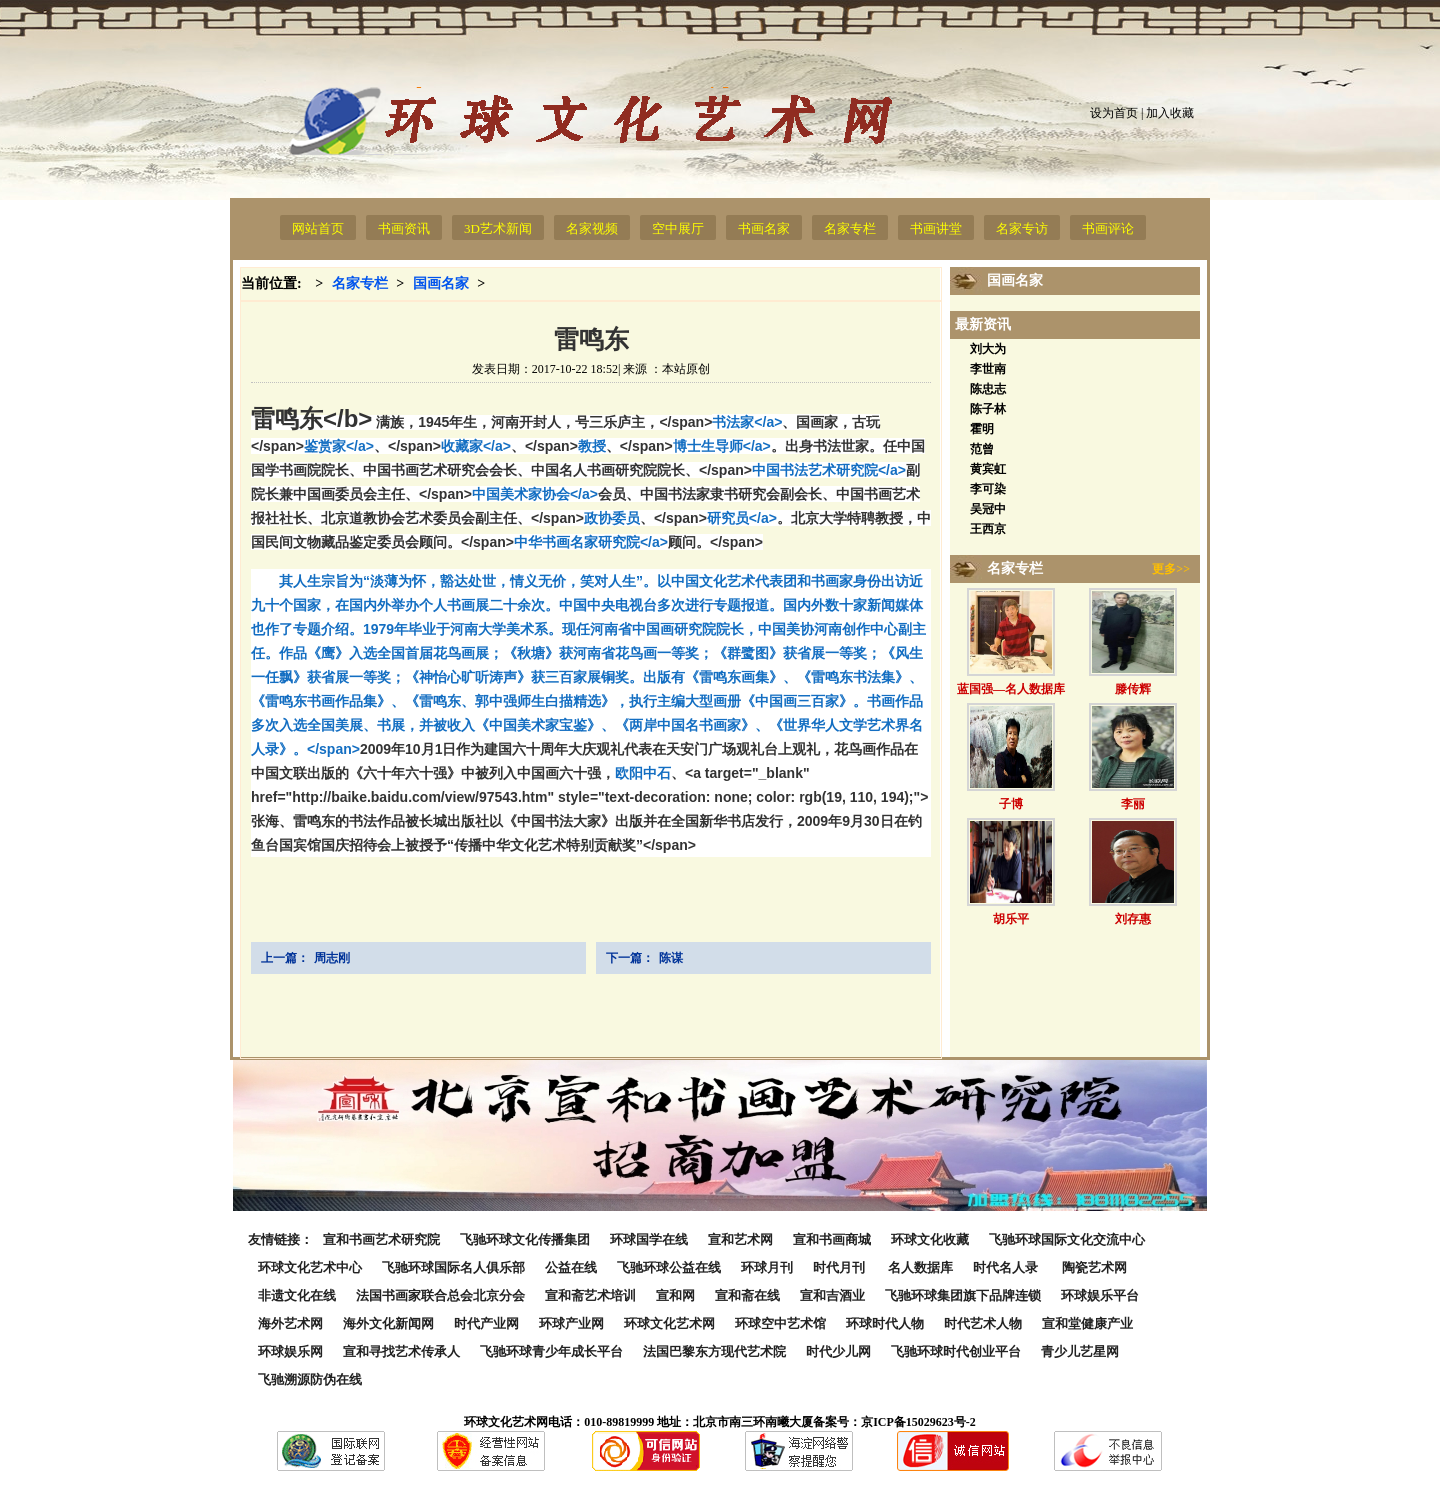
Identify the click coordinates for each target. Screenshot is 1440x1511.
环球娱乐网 (290, 1351)
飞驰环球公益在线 (669, 1267)
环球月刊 (767, 1267)
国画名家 (441, 283)
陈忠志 (988, 389)
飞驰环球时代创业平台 (956, 1351)
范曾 (982, 449)
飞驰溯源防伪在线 (310, 1379)
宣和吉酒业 (832, 1295)
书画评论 (1108, 228)
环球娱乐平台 (1100, 1295)
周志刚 (332, 958)
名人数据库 (920, 1267)
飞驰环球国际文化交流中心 (1067, 1239)
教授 (592, 446)
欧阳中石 (643, 773)
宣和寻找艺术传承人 (401, 1351)
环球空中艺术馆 (780, 1323)
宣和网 (675, 1295)
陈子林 (988, 409)
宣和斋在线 (747, 1295)
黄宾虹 (988, 469)
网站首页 (318, 228)
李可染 (988, 489)
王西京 (988, 529)
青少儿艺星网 (1080, 1351)
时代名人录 (1007, 1267)
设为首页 (1114, 113)
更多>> (1171, 569)
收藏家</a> (509, 446)
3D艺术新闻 (498, 228)
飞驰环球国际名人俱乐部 (453, 1267)
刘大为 (988, 349)
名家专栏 (850, 228)
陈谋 (671, 958)
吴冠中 (988, 509)
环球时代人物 (885, 1323)
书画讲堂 (936, 228)
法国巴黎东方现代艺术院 (714, 1351)
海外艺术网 (290, 1323)
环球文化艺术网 (669, 1323)
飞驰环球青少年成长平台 (551, 1351)
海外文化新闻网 (388, 1323)
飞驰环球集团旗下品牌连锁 (963, 1295)
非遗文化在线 (297, 1295)
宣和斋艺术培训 (590, 1295)
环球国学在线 (649, 1239)
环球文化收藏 (930, 1239)
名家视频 (592, 228)
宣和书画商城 (832, 1239)
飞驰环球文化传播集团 (525, 1239)
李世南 (988, 369)
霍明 (982, 429)
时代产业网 (486, 1323)
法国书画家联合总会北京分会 (440, 1295)
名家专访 (1022, 228)
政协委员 (612, 518)
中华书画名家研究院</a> (638, 542)
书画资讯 (404, 228)
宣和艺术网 (740, 1239)
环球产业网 (571, 1323)
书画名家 (764, 228)
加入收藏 (1170, 113)
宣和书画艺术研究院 (381, 1239)
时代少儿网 (838, 1351)
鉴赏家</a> (372, 446)
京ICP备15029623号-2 (918, 1422)
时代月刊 (840, 1267)
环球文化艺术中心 (310, 1267)
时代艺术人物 (983, 1323)
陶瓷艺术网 (1094, 1267)
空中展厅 (678, 228)
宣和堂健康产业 (1087, 1323)
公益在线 (571, 1267)
